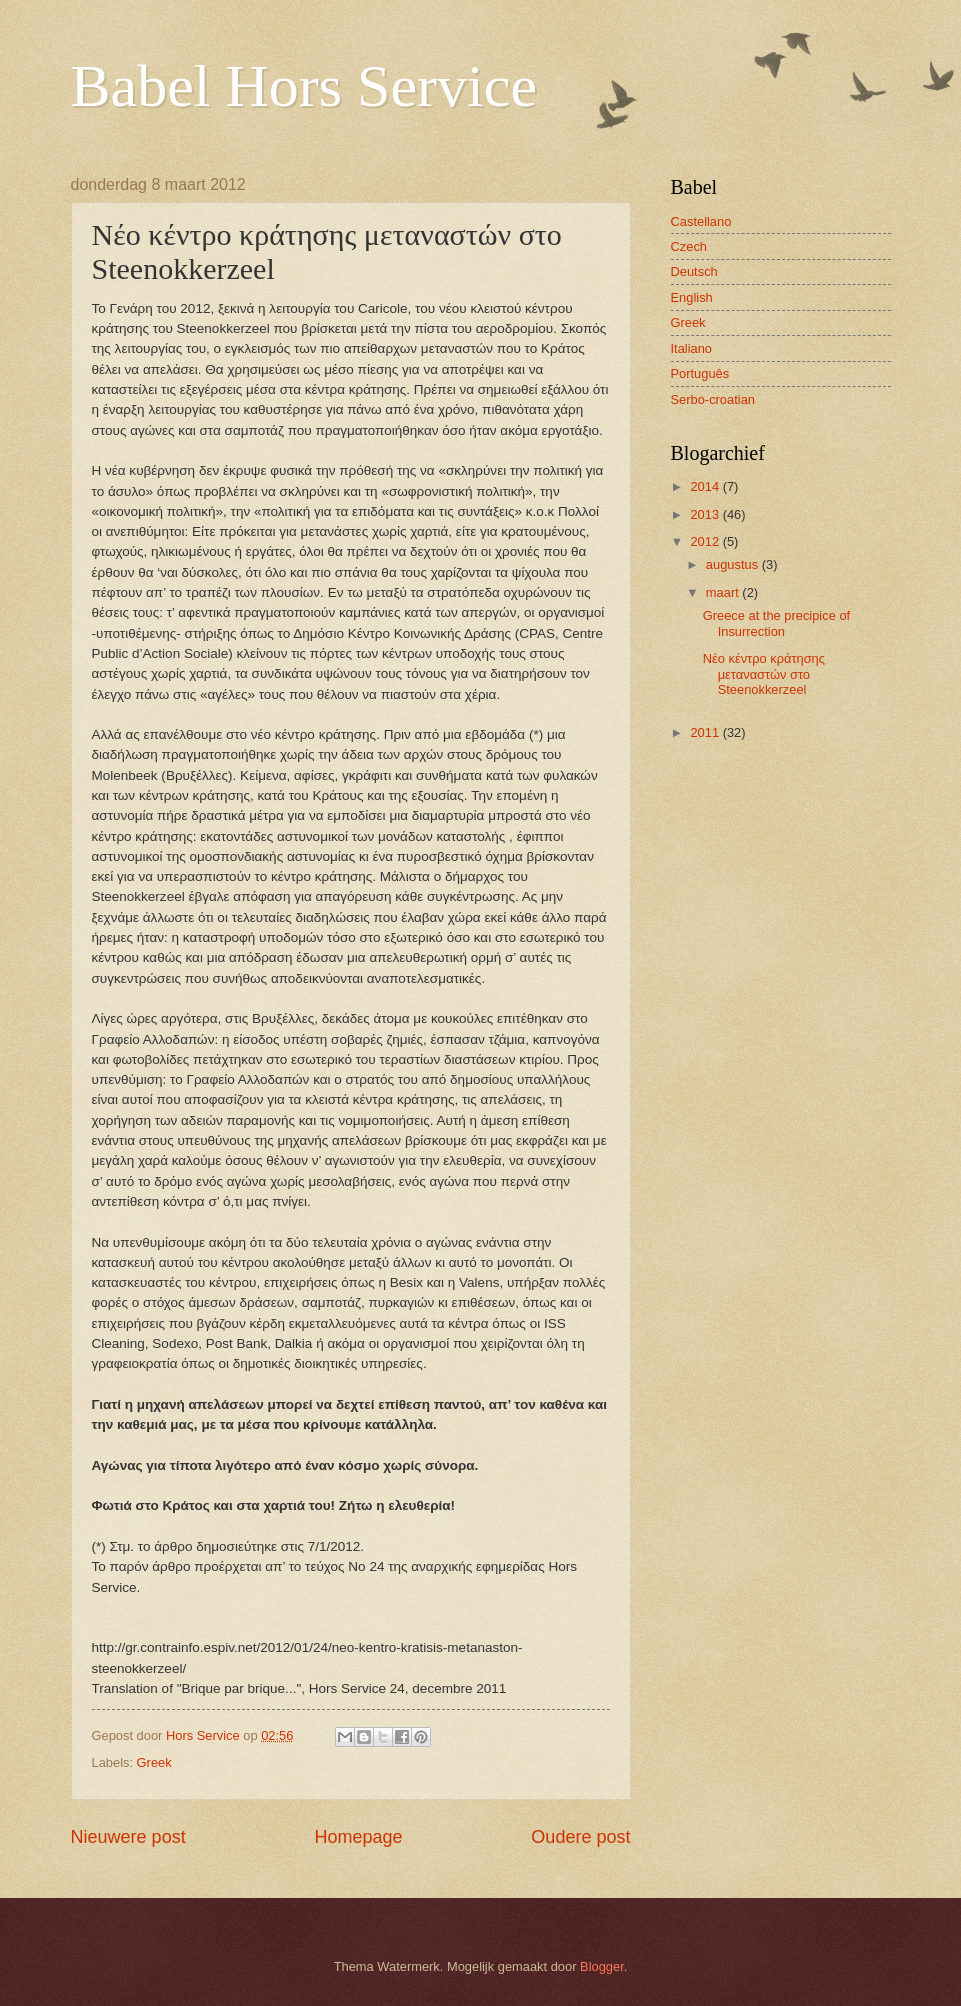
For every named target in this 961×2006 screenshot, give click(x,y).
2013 (706, 514)
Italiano (692, 348)
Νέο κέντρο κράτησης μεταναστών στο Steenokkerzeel (764, 674)
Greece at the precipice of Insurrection (776, 623)
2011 (706, 732)
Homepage (358, 1837)
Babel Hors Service (304, 86)
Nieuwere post (128, 1837)
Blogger (602, 1966)
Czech (689, 246)
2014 (706, 486)
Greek (154, 1762)
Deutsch (694, 271)
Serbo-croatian (713, 399)
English (692, 297)
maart (724, 592)
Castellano (701, 221)
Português (700, 373)
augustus (734, 564)
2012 (706, 541)
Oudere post (580, 1837)
